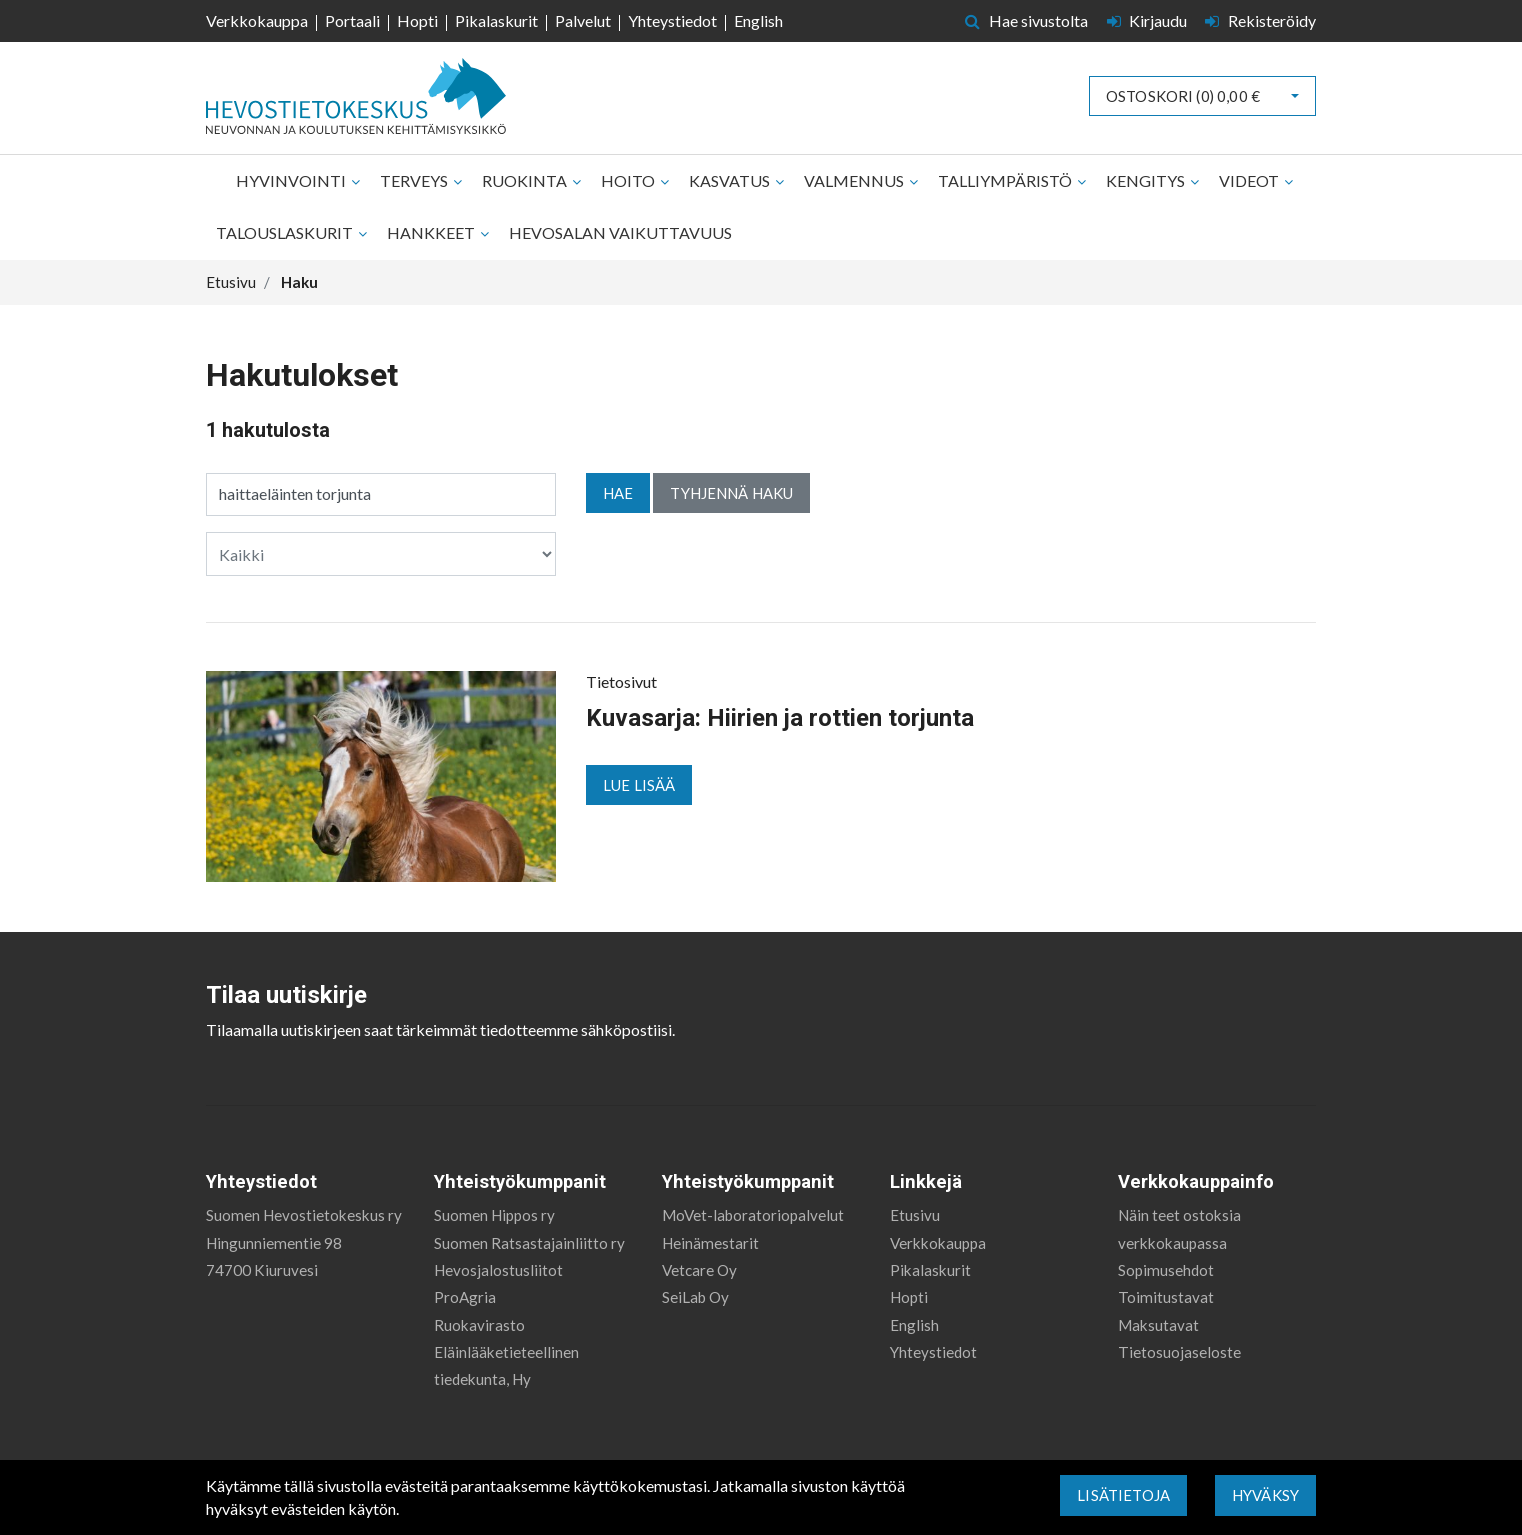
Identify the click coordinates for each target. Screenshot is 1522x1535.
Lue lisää (639, 785)
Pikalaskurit (496, 20)
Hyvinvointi (292, 180)
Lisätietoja (1123, 1495)
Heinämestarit (710, 1243)
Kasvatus (731, 180)
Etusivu (915, 1215)
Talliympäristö (1006, 180)
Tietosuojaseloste (1179, 1352)
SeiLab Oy (695, 1297)
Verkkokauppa (257, 20)
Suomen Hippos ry (494, 1215)
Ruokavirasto (479, 1325)
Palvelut (583, 20)
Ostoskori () (1183, 96)
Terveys (415, 180)
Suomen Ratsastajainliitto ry (529, 1243)
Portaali (352, 20)
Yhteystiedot (672, 20)
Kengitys (1147, 180)
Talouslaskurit (286, 232)
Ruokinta (526, 180)
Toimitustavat (1166, 1297)
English (758, 20)
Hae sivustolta (1026, 20)
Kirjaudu (1149, 20)
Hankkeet (432, 232)
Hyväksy (1265, 1495)
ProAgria (465, 1297)
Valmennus (855, 180)
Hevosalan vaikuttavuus (620, 232)
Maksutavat (1158, 1325)
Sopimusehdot (1166, 1270)
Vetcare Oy (699, 1270)
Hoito (629, 180)
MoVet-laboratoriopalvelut (753, 1215)
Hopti (417, 20)
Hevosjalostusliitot (498, 1270)
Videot (1250, 180)
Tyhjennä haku (731, 493)
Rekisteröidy (1260, 20)
